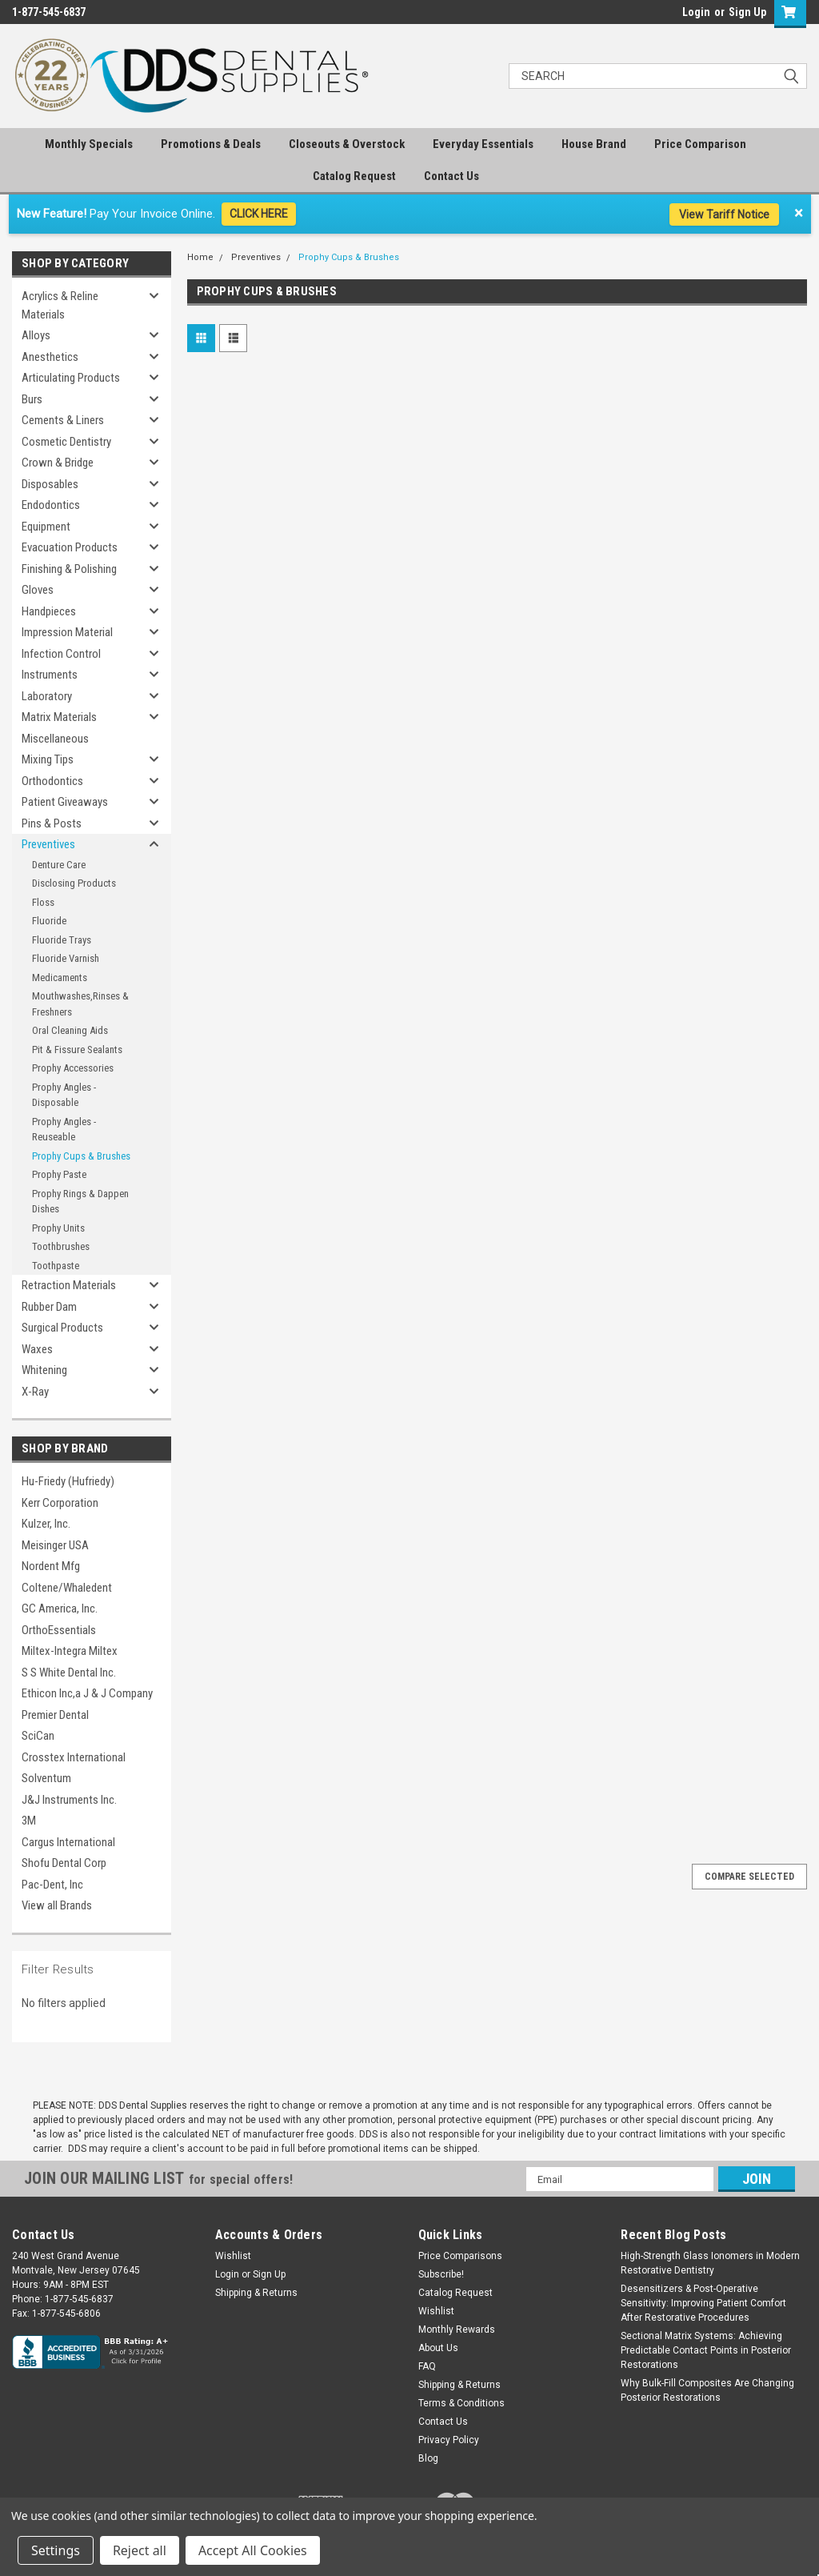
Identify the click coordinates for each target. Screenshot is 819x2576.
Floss (43, 902)
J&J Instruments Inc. (69, 1800)
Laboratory (47, 696)
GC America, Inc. (60, 1608)
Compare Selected (749, 1876)
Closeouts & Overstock (347, 144)
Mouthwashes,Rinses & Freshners (80, 1004)
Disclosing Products (74, 883)
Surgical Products (62, 1327)
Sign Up (747, 12)
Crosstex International (74, 1757)
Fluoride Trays (61, 940)
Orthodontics (52, 781)
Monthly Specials (89, 144)
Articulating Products (71, 378)
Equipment (46, 526)
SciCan (38, 1736)
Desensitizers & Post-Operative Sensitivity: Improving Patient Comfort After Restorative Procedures (703, 2303)
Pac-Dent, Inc (52, 1884)
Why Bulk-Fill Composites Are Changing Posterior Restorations (707, 2390)
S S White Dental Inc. (69, 1672)
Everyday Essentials (483, 144)
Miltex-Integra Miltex (70, 1651)
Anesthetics (50, 357)
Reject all (139, 2550)
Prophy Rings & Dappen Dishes (80, 1202)
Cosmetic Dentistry (66, 442)
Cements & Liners (63, 420)
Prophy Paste (59, 1174)
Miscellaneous (55, 738)
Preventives (48, 844)
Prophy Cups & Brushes (81, 1156)
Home (200, 257)
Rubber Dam (49, 1307)
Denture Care (59, 865)
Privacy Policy (448, 2440)
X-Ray (35, 1391)
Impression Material (67, 632)
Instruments (50, 674)
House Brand (593, 144)
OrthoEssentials (59, 1630)
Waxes (37, 1349)
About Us (438, 2348)
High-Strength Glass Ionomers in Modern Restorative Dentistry (710, 2263)
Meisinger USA (55, 1545)
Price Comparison (700, 144)
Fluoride (49, 921)
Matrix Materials (59, 717)
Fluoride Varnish (65, 958)
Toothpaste (55, 1266)
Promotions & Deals (211, 144)
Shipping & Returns (256, 2292)
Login (696, 12)
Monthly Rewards (456, 2329)
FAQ (427, 2366)
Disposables (50, 484)
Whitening (44, 1370)
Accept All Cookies (252, 2550)
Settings (55, 2550)
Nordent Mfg (51, 1566)
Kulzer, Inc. (46, 1523)
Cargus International (68, 1842)
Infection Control (61, 654)
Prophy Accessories (73, 1068)
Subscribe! (441, 2274)
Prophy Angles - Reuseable (64, 1130)
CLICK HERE (259, 213)
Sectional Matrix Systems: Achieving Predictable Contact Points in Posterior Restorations (706, 2350)
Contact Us (451, 176)
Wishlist (233, 2256)
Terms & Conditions (461, 2403)
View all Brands (57, 1905)
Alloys (36, 335)
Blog (428, 2458)
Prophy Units (58, 1228)
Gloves (38, 590)
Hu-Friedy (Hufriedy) (68, 1481)
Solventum (46, 1778)
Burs (32, 399)
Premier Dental (55, 1715)
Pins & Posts (52, 823)
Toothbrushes (61, 1246)
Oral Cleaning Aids (70, 1030)
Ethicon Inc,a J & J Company (87, 1693)
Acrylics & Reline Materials (60, 305)
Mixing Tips (48, 759)
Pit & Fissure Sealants (77, 1050)
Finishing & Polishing (69, 569)
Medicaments (59, 978)
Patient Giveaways (65, 802)
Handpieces (49, 611)
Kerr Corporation (60, 1503)
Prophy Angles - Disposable (64, 1095)
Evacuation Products (70, 547)
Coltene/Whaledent (67, 1587)
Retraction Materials (69, 1285)
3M (29, 1820)
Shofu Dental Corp (64, 1863)
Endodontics (51, 505)
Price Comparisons (460, 2256)
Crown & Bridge (58, 462)
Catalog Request (354, 176)
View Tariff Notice (724, 214)
